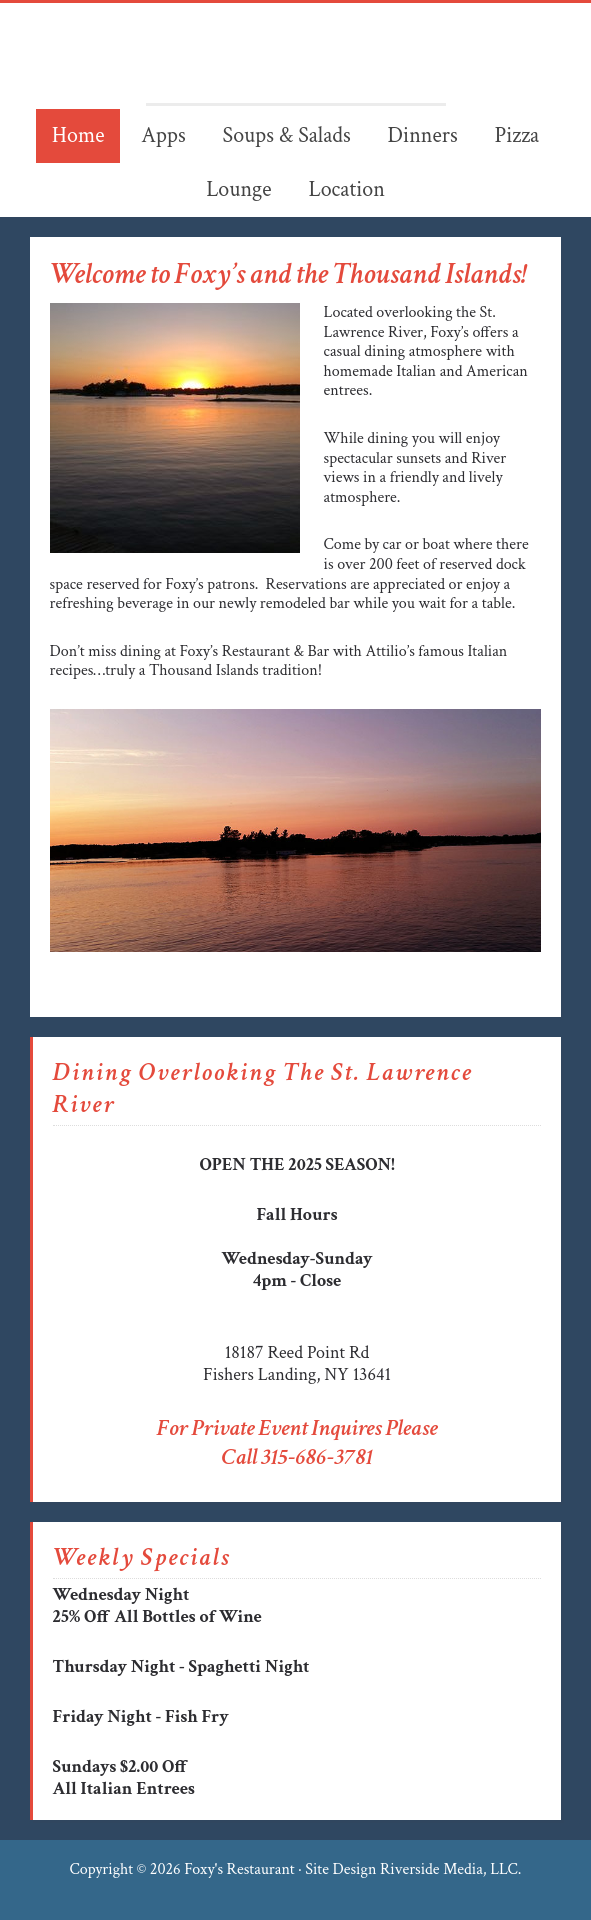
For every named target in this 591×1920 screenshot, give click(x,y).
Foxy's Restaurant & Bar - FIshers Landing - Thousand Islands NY (296, 53)
